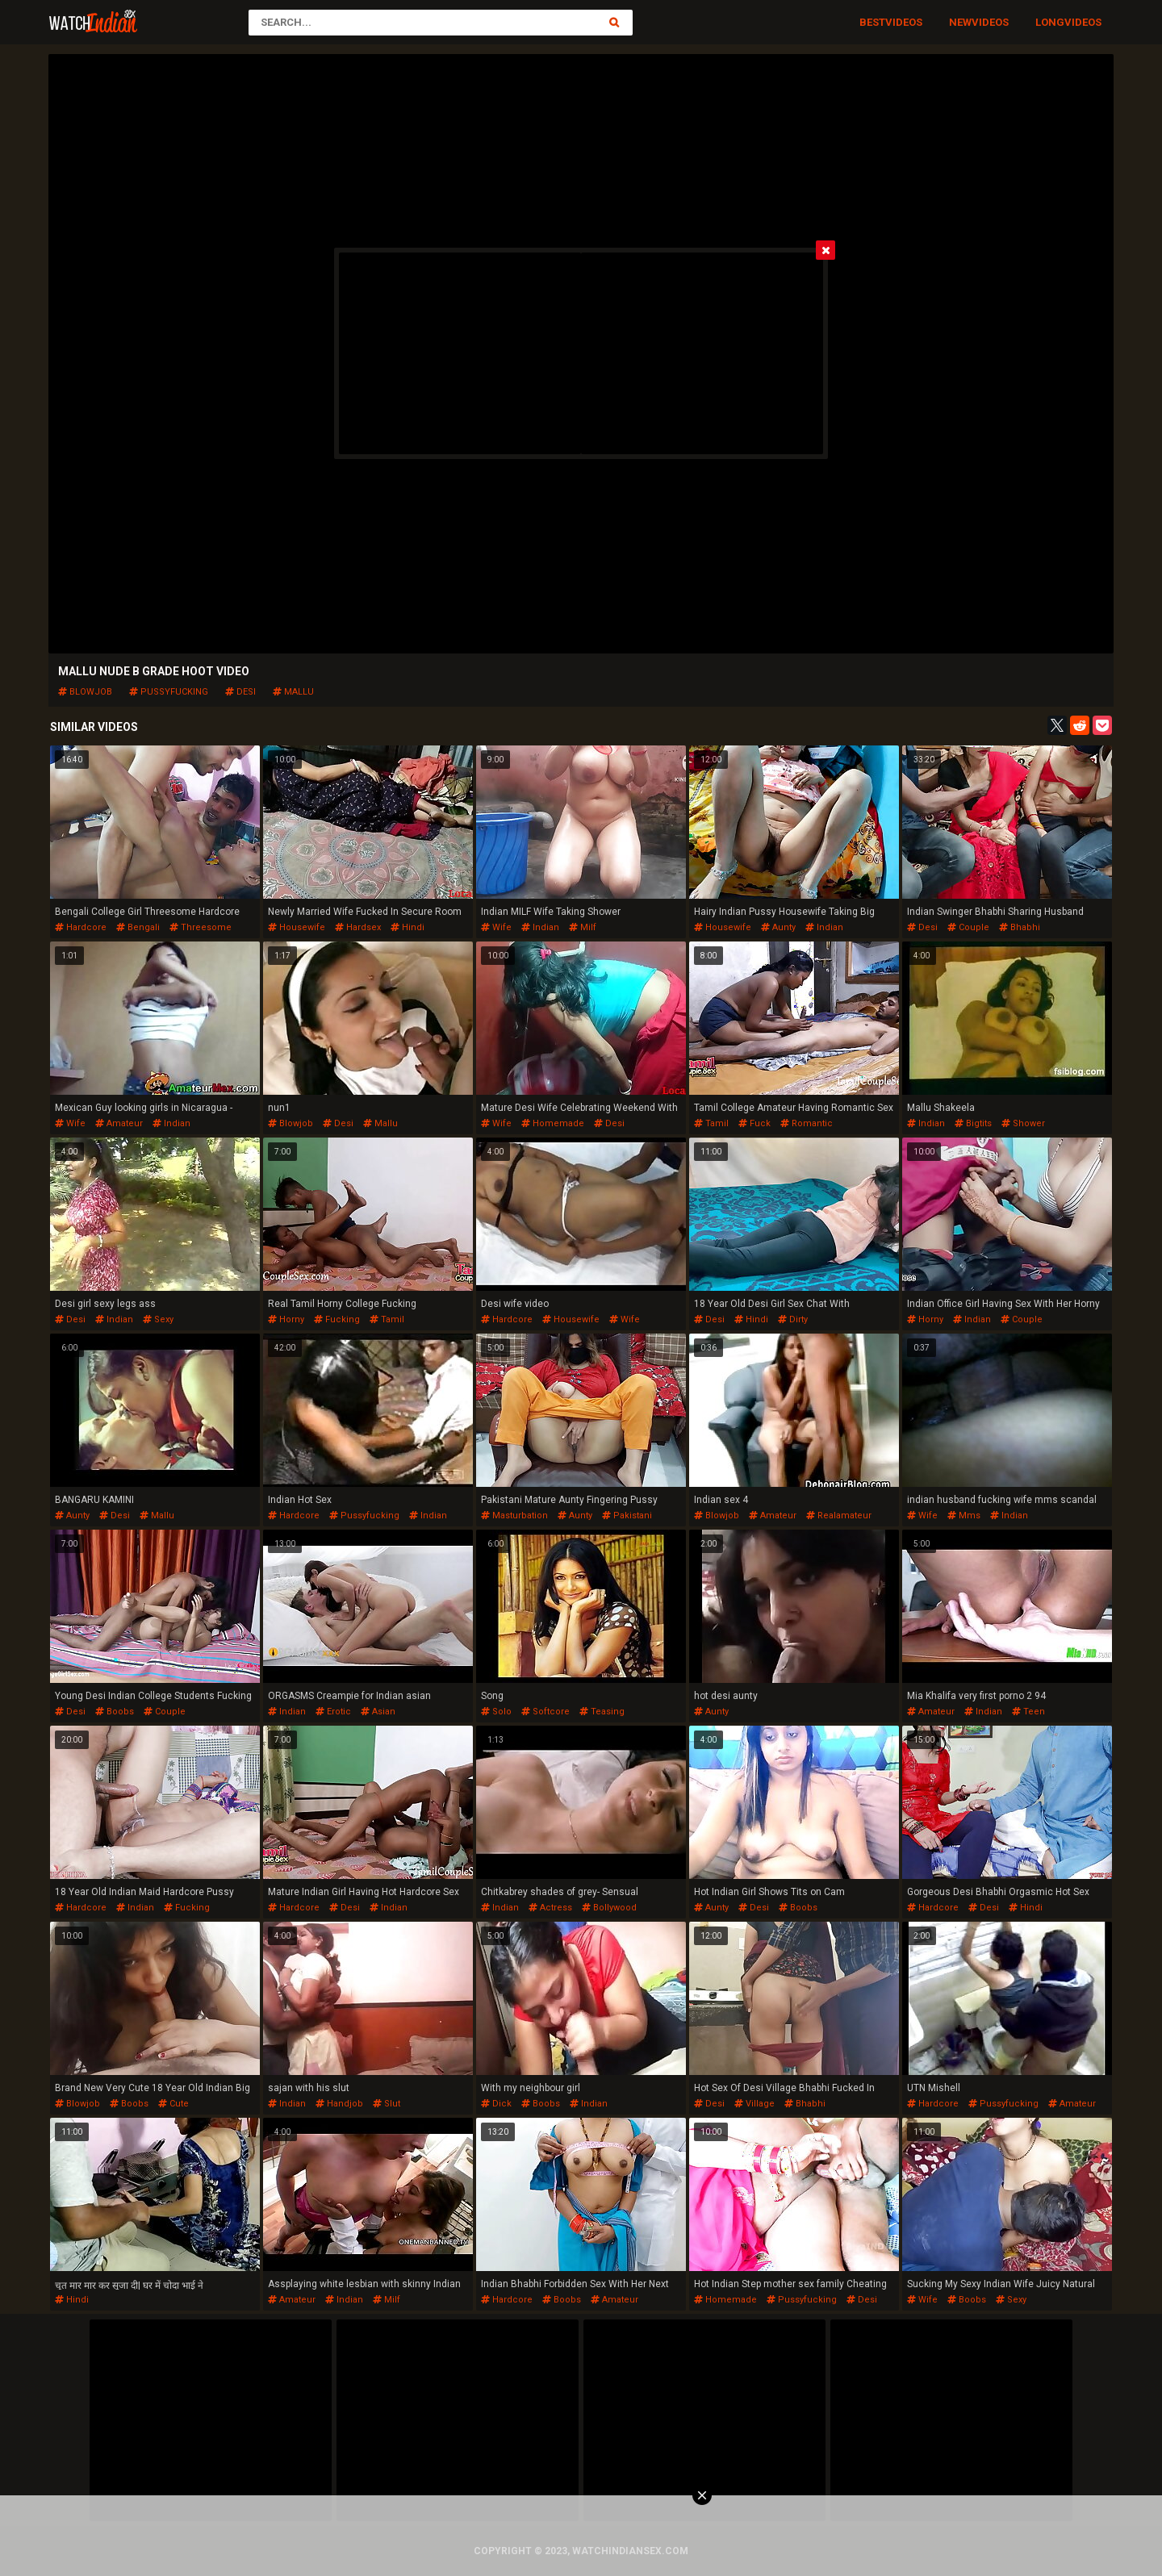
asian (378, 1711)
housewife (296, 927)
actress (550, 1907)
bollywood (609, 1907)
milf (582, 927)
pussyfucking (168, 692)
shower (1023, 1123)
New (960, 22)
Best (872, 22)
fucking (337, 1319)
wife (496, 927)
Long (1049, 22)
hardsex (358, 927)
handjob (339, 2103)
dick (496, 2103)
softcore (545, 1711)
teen (1028, 1711)
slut (386, 2103)
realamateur (839, 1515)
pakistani (627, 1515)
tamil (711, 1123)
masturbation (514, 1515)
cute (173, 2103)
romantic (806, 1123)
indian (540, 927)
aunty (778, 927)
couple (968, 927)
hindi (407, 927)
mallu (293, 692)
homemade (552, 1123)
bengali (138, 927)
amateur (119, 1123)
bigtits (973, 1123)
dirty (793, 1319)
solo (496, 1711)
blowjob (85, 692)
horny (286, 1319)
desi (240, 692)
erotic (333, 1711)
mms (963, 1515)
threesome (200, 927)
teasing (602, 1711)
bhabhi (1019, 927)
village (754, 2103)
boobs (114, 1711)
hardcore (81, 927)
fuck (754, 1123)
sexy (158, 1319)
